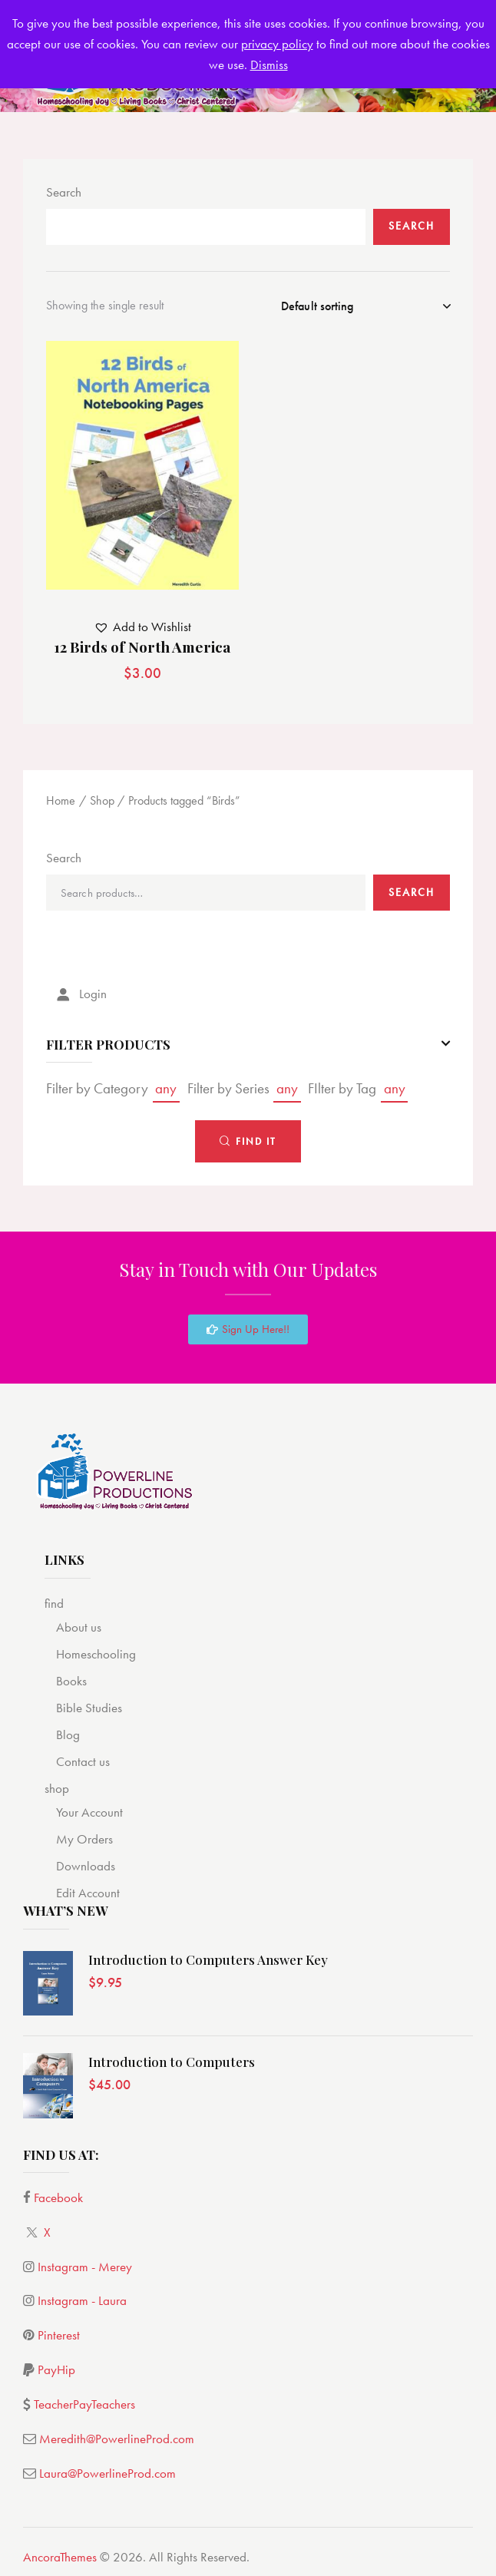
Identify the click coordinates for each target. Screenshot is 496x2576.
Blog (68, 1734)
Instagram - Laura (82, 2300)
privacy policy (277, 43)
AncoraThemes (60, 2556)
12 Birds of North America (142, 646)
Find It (256, 1141)
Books (71, 1680)
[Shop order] (365, 306)
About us (78, 1627)
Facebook (58, 2197)
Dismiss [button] (269, 64)
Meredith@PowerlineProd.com (116, 2438)
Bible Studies (89, 1707)
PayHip (56, 2369)
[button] (142, 627)
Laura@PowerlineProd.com (107, 2473)
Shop (102, 800)
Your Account (89, 1812)
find (54, 1603)
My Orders (84, 1838)
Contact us (83, 1761)
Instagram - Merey (85, 2266)
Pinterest (59, 2334)
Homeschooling (96, 1653)
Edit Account (88, 1892)
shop (57, 1788)
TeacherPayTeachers (84, 2404)
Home (60, 800)
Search (63, 192)
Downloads (85, 1865)
